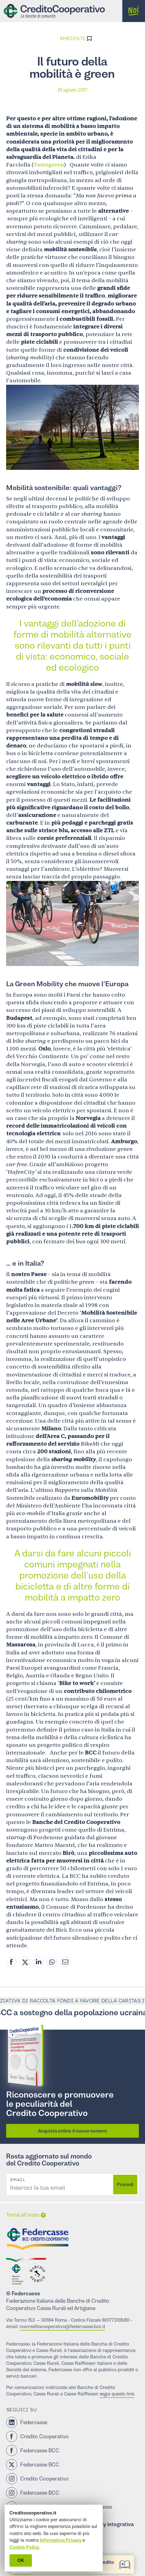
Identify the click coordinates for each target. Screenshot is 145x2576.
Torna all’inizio (23, 2215)
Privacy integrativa (111, 2524)
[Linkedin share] (38, 1962)
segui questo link (117, 2393)
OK (20, 2560)
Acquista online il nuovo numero (72, 2130)
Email (17, 2180)
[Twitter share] (25, 1962)
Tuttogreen (48, 164)
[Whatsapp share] (52, 1962)
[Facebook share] (11, 1962)
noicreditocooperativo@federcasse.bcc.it (62, 2326)
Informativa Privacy (61, 2540)
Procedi (125, 2184)
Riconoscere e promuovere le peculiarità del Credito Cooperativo (60, 2104)
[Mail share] (65, 1962)
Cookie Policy (24, 2547)
